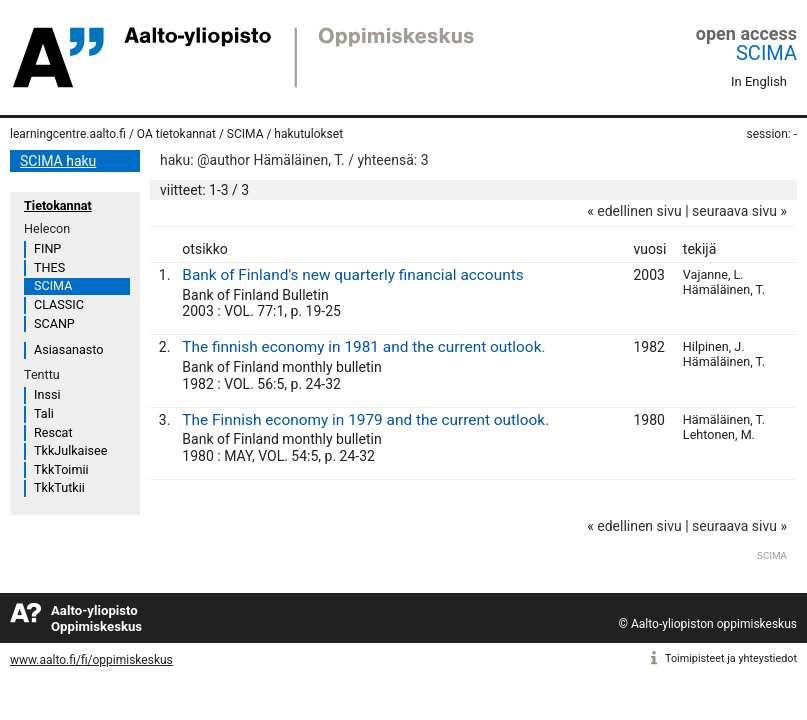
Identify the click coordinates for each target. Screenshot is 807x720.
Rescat (53, 432)
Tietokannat (58, 205)
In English (759, 81)
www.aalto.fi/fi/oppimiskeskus (91, 660)
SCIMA (766, 53)
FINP (47, 248)
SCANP (54, 323)
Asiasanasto (68, 349)
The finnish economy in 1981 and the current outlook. (363, 347)
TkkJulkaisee (70, 450)
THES (49, 267)
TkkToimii (61, 469)
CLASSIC (59, 304)
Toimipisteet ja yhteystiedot (731, 658)
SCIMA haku (58, 161)
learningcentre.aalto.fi (68, 134)
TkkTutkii (59, 487)
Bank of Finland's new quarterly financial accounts (352, 275)
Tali (44, 413)
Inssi (47, 394)
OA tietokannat (176, 134)
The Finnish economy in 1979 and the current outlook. (365, 420)
